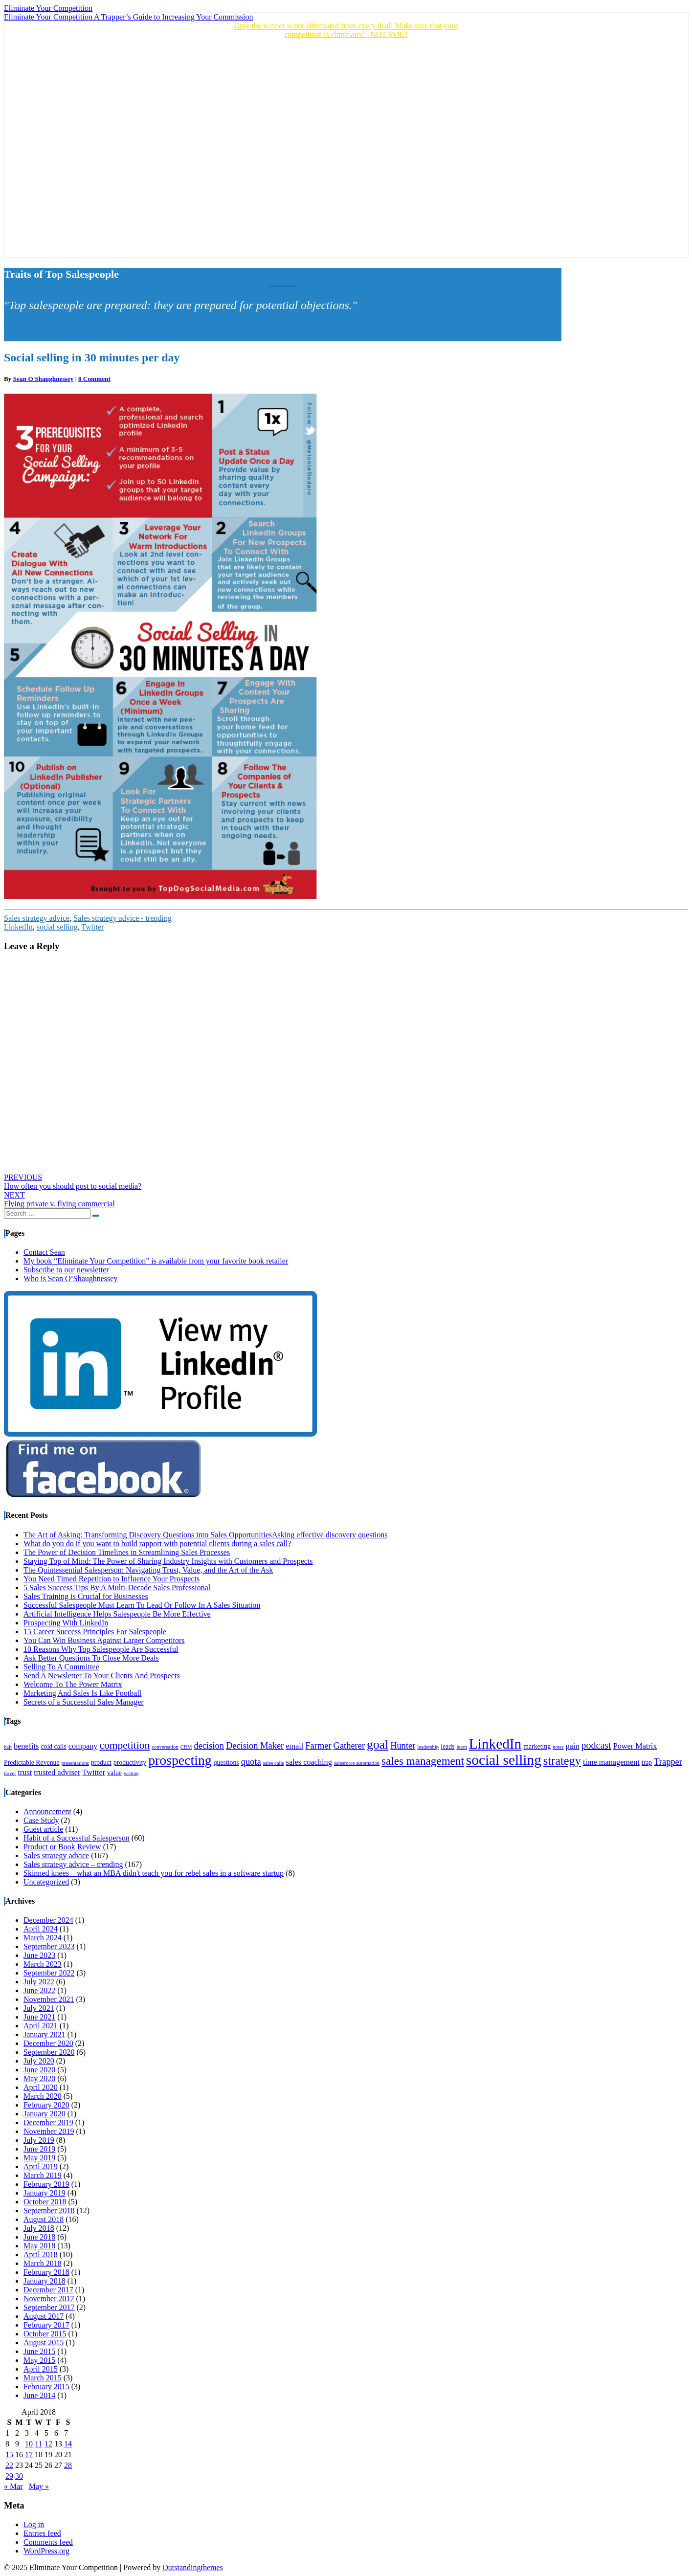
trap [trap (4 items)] (647, 1762)
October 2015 (45, 2334)
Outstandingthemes (192, 2567)
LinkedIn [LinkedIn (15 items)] (495, 1744)
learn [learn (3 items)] (461, 1747)
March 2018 (42, 2263)
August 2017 (43, 2316)
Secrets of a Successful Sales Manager (83, 1702)
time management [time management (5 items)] (611, 1762)
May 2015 (39, 2360)
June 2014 (39, 2395)
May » (39, 2486)
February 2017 (46, 2325)
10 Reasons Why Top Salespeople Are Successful (100, 1649)
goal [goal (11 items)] (377, 1744)
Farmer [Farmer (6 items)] (318, 1746)
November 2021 (48, 1999)
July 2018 (38, 2228)
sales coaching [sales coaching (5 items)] (309, 1762)
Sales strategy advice (36, 918)
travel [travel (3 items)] (10, 1773)
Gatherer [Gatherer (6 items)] (349, 1746)
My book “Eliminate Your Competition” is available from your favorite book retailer (155, 1261)
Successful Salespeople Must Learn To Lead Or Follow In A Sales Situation (141, 1605)
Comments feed (48, 2542)
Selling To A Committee (61, 1667)
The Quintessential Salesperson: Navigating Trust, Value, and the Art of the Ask (148, 1570)
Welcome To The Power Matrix (72, 1684)
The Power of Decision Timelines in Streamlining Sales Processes (126, 1552)
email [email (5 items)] (294, 1746)
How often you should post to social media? (72, 1181)
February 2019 (46, 2184)
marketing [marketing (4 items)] (537, 1746)
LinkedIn (18, 927)
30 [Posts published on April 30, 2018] (19, 2476)
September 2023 (48, 1946)
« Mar (13, 2486)
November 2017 (48, 2298)
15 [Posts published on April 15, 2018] (9, 2454)
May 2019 (39, 2158)
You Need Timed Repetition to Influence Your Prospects (111, 1579)
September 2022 (48, 1973)
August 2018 (43, 2219)
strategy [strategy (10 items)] (562, 1760)
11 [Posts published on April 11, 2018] (38, 2444)
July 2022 (38, 1981)
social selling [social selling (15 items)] (503, 1760)
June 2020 (39, 2069)
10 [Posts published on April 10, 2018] (29, 2444)
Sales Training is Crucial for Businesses (85, 1596)
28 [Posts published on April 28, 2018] (68, 2465)
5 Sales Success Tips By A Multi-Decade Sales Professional (116, 1587)
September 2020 (48, 2052)
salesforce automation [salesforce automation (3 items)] (356, 1763)
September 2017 (48, 2307)
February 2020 (46, 2105)
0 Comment (94, 378)
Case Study (41, 1820)
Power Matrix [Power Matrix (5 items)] (635, 1746)
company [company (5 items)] (83, 1746)
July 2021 (38, 2008)
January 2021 (44, 2034)
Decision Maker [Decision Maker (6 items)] (255, 1746)
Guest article (43, 1829)
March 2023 (42, 1964)
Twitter (92, 927)
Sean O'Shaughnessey (43, 378)
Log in (33, 2524)
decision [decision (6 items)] (208, 1746)
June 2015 (39, 2351)
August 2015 (43, 2342)
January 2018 (44, 2281)
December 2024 (48, 1920)
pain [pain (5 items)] (573, 1746)
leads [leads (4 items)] (447, 1746)
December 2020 (48, 2043)
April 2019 (40, 2166)
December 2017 (48, 2290)
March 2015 (42, 2378)
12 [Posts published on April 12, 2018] (48, 2444)
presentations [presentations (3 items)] (75, 1763)
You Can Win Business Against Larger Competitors (104, 1640)
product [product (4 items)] (101, 1762)
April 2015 (40, 2369)
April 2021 (40, 2025)
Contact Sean (44, 1252)
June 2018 (39, 2237)
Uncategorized (46, 1882)
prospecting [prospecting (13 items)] (180, 1760)
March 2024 (42, 1937)
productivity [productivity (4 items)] (129, 1762)
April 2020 (40, 2087)
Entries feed (42, 2533)
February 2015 (46, 2386)
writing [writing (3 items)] (131, 1773)
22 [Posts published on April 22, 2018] (9, 2465)
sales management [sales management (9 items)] (422, 1760)
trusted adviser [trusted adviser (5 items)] (57, 1772)
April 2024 (40, 1929)
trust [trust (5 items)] (25, 1772)
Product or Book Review (62, 1847)
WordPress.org (46, 2551)
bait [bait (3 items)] (8, 1747)
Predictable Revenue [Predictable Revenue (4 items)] (32, 1762)
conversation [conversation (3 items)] (165, 1747)
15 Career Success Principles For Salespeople (94, 1631)
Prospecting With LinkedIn (65, 1623)
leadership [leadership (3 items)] (428, 1747)
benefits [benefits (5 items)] (26, 1746)
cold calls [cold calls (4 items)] (53, 1746)
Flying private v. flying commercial (59, 1199)
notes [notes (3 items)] (558, 1747)
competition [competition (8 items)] (124, 1745)
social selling (57, 927)
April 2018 (40, 2254)
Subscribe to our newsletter (66, 1270)
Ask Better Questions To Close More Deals (91, 1658)
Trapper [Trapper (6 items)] (668, 1762)
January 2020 (44, 2114)
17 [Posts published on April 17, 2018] (29, 2454)
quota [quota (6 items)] (251, 1762)
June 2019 (39, 2149)
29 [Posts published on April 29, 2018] (9, 2476)
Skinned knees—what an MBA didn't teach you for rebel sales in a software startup (153, 1873)
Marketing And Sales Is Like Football (82, 1693)
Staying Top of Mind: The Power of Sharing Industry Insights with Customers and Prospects (168, 1561)
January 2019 (44, 2193)
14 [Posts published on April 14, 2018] (68, 2444)
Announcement (47, 1811)
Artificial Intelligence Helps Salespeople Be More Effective (117, 1614)
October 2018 (45, 2202)
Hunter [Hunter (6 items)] (402, 1746)
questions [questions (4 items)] (226, 1762)
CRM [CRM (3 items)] (186, 1747)
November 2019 (48, 2131)
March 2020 (42, 2096)
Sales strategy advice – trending (73, 1864)
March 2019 (42, 2175)
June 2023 (39, 1955)
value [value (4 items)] (114, 1773)
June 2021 (39, 2017)
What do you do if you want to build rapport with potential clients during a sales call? (157, 1543)
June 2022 (39, 1990)
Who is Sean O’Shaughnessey (70, 1278)
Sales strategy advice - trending (122, 918)
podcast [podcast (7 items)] (596, 1745)
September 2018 (48, 2210)
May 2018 (39, 2246)
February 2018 (46, 2272)
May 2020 (39, 2078)
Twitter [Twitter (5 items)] (93, 1772)
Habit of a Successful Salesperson (76, 1838)
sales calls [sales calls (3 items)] (273, 1763)
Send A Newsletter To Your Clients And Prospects (101, 1675)
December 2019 (48, 2122)
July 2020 (38, 2061)
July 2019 (38, 2140)
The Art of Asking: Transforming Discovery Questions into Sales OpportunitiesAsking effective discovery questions (205, 1535)
